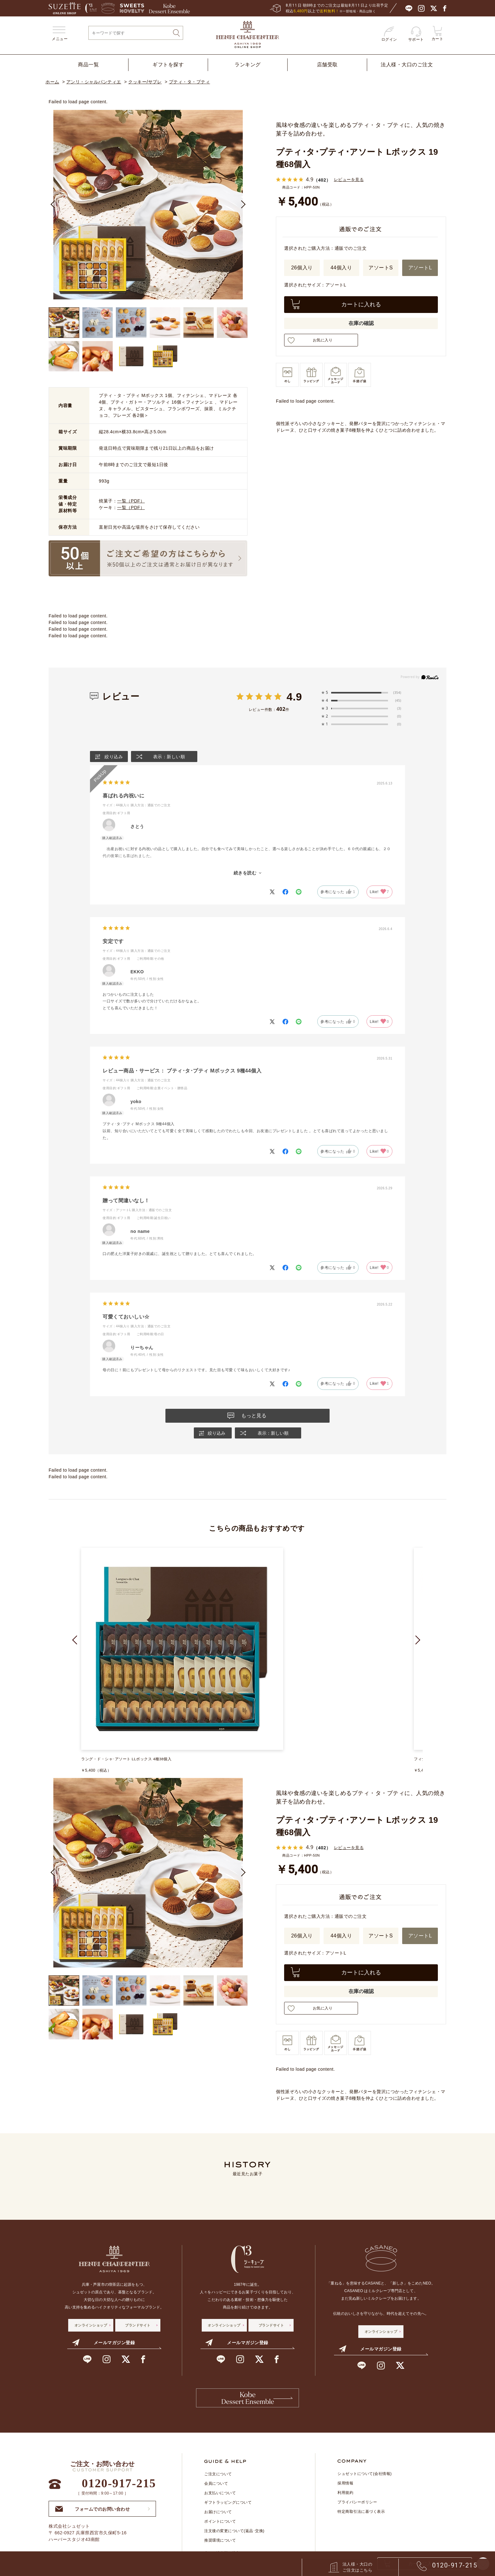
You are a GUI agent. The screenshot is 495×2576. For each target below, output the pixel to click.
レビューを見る (350, 180)
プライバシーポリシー (357, 2506)
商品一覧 (88, 64)
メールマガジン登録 (103, 2343)
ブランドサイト (138, 2326)
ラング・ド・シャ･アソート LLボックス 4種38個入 (126, 1759)
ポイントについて (220, 2525)
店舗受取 (327, 64)
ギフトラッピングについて (228, 2506)
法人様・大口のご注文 (407, 64)
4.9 (294, 697)
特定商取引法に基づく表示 (361, 2515)
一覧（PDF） (131, 500)
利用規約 (345, 2497)
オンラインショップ (91, 2326)
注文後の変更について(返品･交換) (234, 2535)
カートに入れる (361, 304)
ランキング (248, 64)
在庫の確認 (361, 323)
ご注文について (218, 2478)
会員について (216, 2487)
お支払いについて (220, 2497)
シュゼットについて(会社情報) (364, 2478)
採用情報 (345, 2487)
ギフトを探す (168, 64)
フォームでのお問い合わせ (92, 2513)
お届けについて (218, 2516)
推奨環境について (220, 2544)
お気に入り (321, 340)
